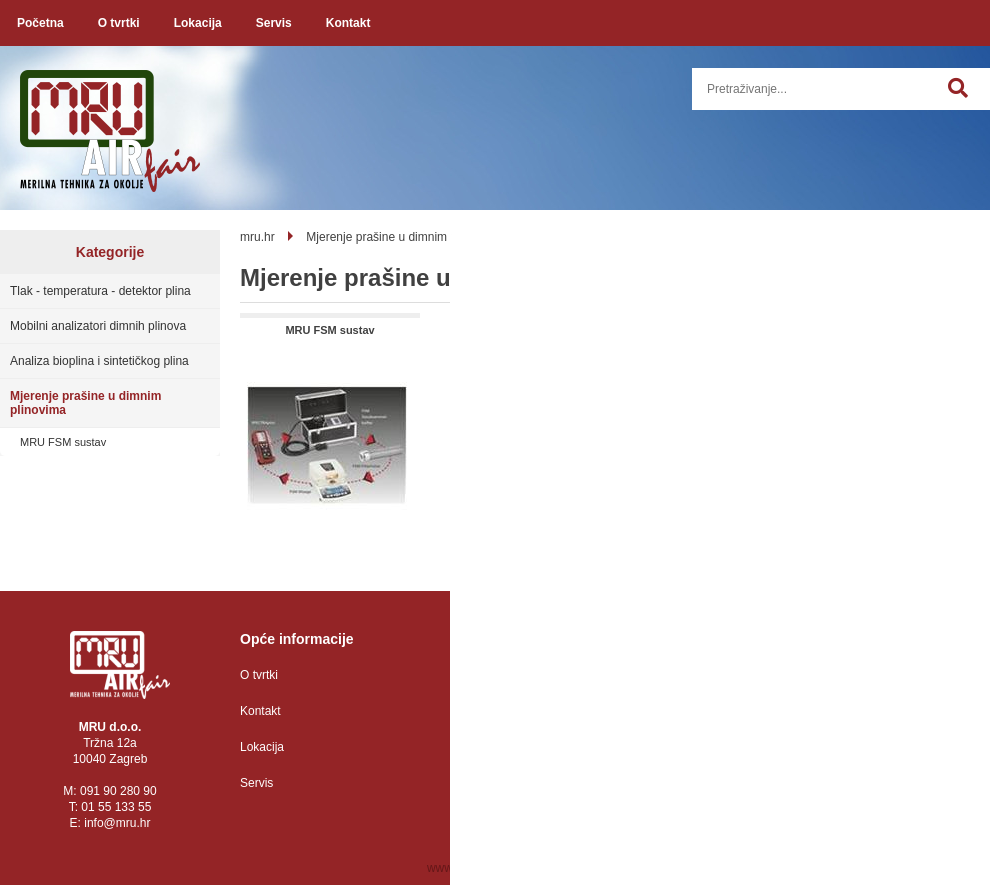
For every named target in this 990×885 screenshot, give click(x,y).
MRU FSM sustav (63, 442)
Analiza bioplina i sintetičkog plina (99, 361)
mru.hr (257, 237)
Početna (40, 23)
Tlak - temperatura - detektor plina (100, 291)
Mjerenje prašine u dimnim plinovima (85, 403)
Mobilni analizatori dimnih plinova (98, 326)
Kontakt (348, 23)
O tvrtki (119, 23)
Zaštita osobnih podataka (537, 675)
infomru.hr (117, 823)
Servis (274, 23)
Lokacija (198, 23)
